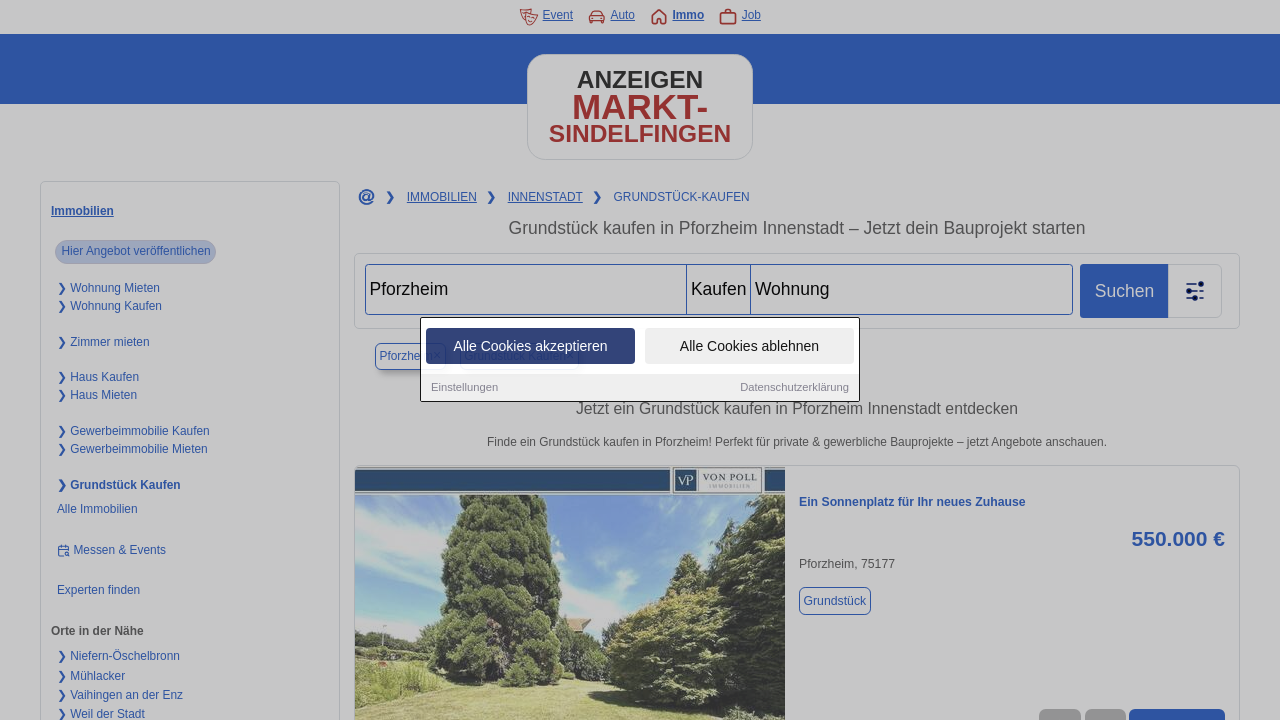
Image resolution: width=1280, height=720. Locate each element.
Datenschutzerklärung (794, 388)
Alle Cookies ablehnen (749, 347)
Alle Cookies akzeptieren (530, 347)
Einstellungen (464, 388)
